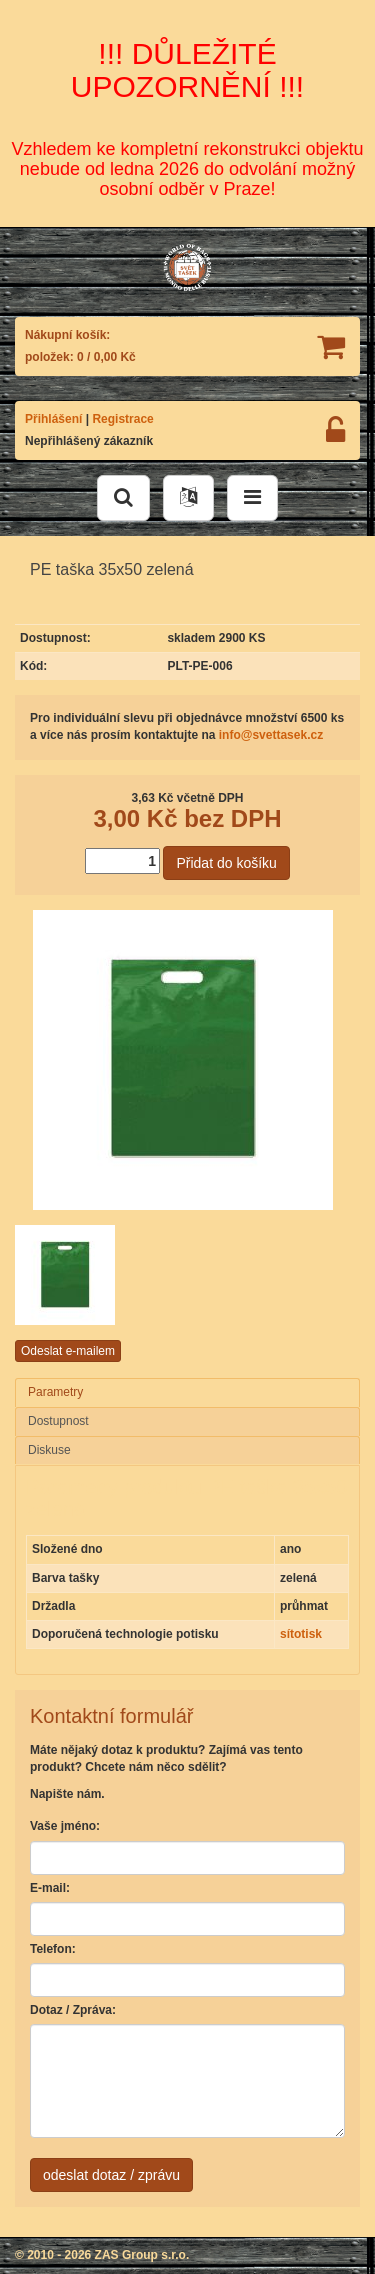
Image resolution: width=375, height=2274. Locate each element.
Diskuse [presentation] (49, 1450)
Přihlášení (53, 419)
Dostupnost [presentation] (58, 1421)
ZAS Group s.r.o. (142, 2255)
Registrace (122, 419)
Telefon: (53, 1949)
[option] (72, 1275)
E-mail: (50, 1888)
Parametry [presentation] (55, 1392)
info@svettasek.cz (271, 735)
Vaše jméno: (65, 1826)
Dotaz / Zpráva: (73, 2010)
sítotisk (301, 1634)
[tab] (187, 1393)
